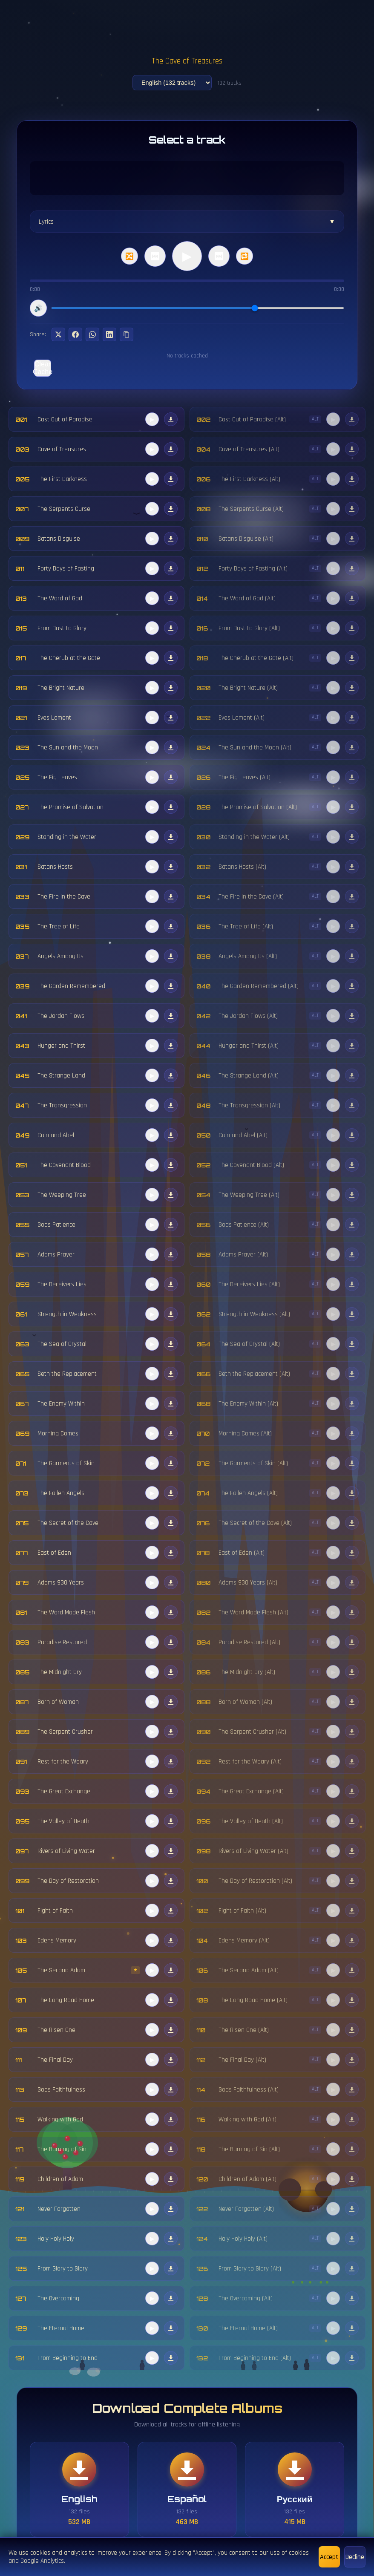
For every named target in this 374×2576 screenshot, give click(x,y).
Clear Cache (42, 367)
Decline (354, 2557)
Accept (329, 2557)
